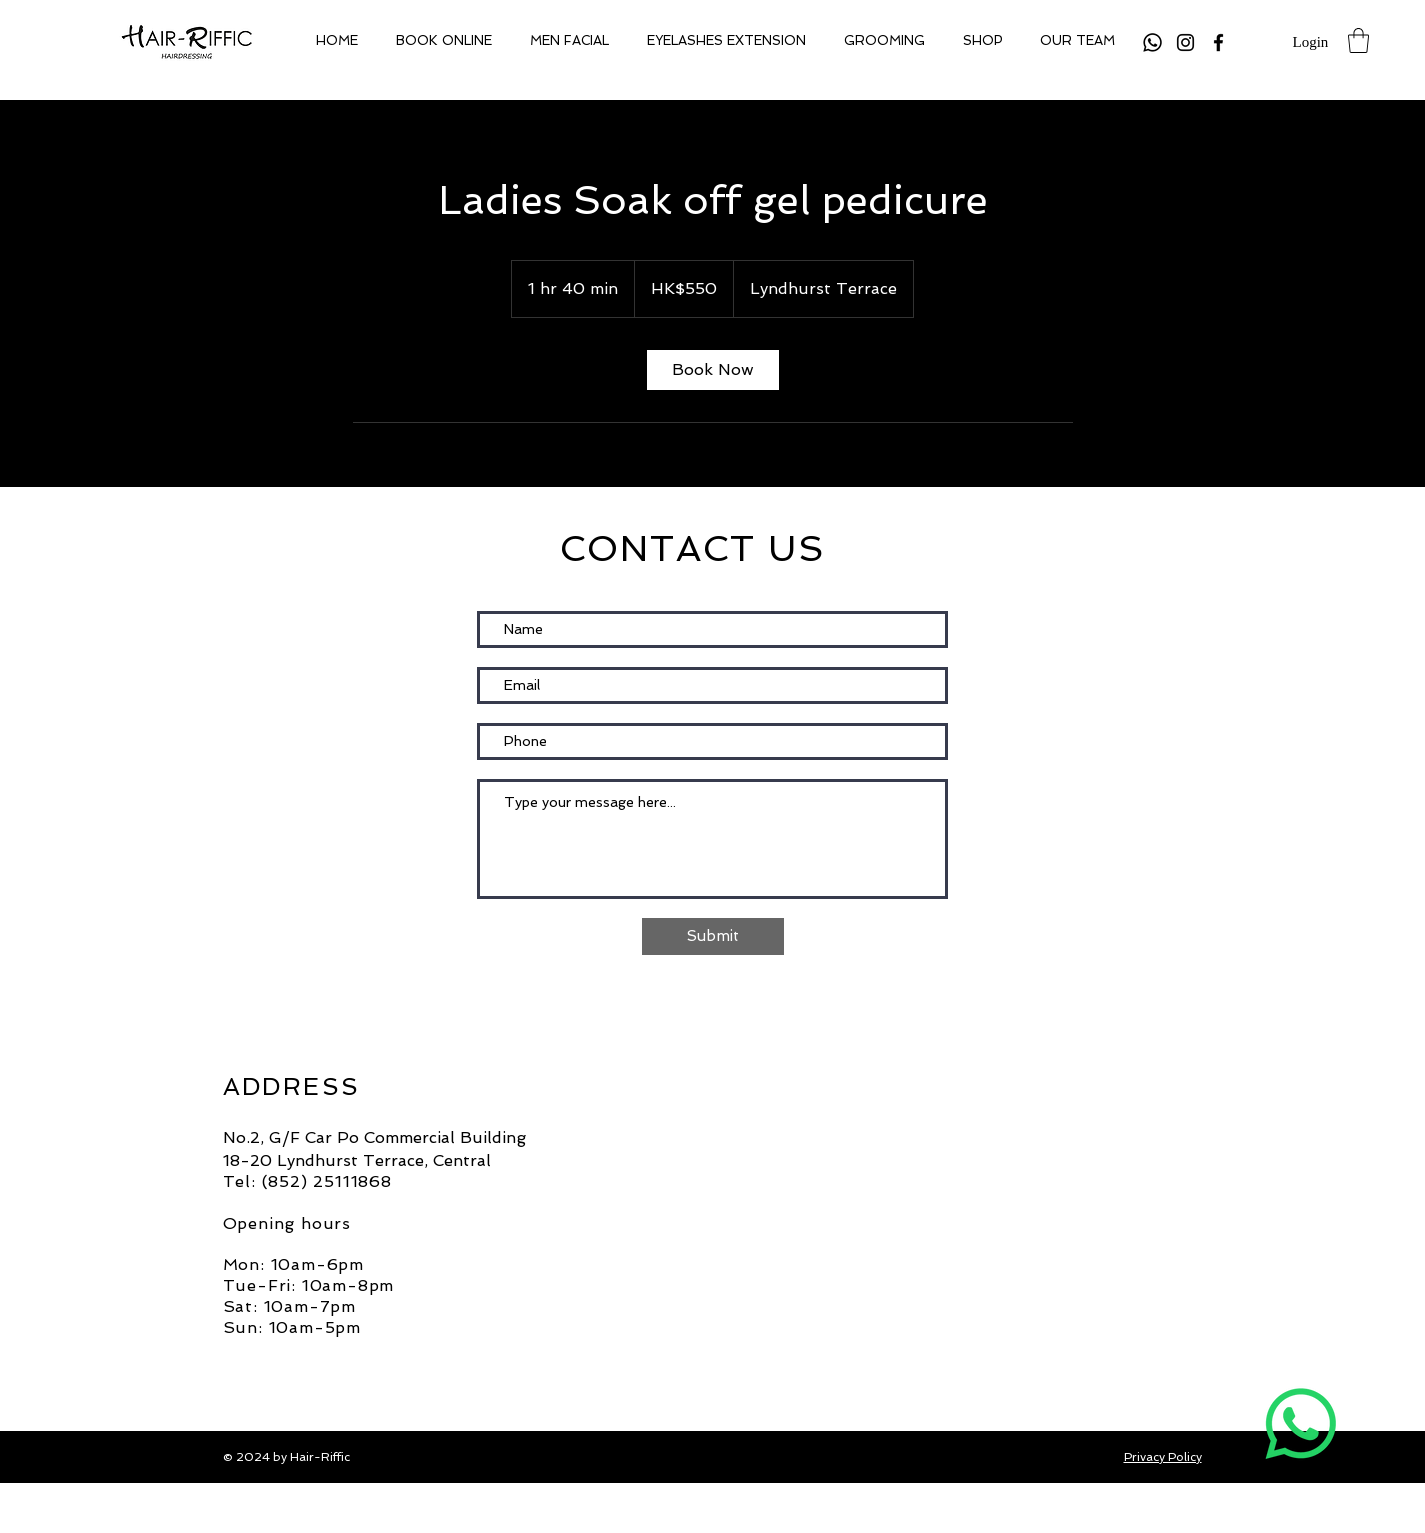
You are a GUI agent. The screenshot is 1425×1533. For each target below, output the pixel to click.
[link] (713, 370)
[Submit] (713, 936)
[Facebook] (1218, 42)
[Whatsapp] (1152, 42)
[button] (1358, 40)
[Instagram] (1185, 42)
